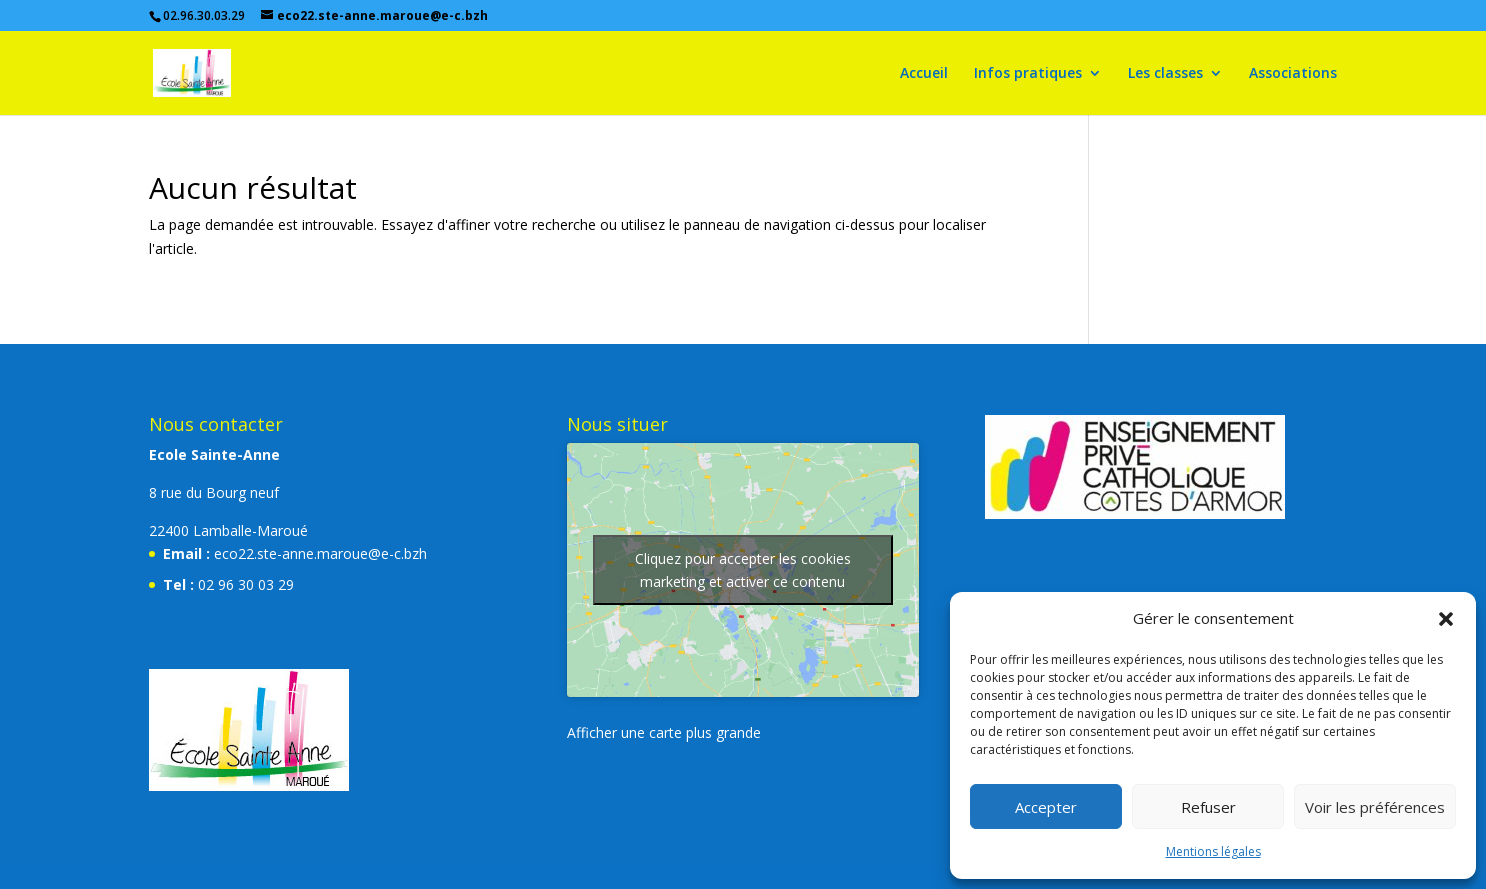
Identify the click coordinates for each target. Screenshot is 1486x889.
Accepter (1046, 807)
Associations (1293, 74)
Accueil (924, 74)
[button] (1446, 619)
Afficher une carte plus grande (664, 732)
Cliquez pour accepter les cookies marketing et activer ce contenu (743, 570)
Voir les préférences (1375, 807)
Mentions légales (1213, 851)
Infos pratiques (1028, 74)
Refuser (1208, 807)
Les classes (1165, 74)
